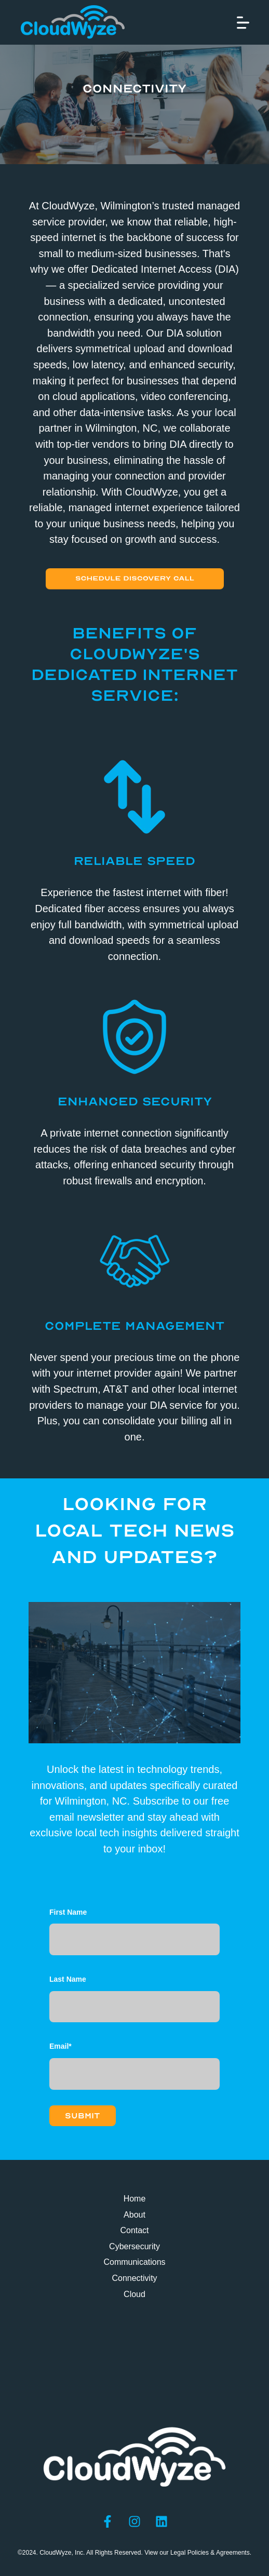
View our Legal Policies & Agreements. (197, 2552)
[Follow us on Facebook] (107, 2521)
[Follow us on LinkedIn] (161, 2521)
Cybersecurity (134, 2246)
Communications (134, 2262)
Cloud (134, 2294)
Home (135, 2198)
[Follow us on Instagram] (134, 2521)
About (134, 2214)
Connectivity (134, 2278)
